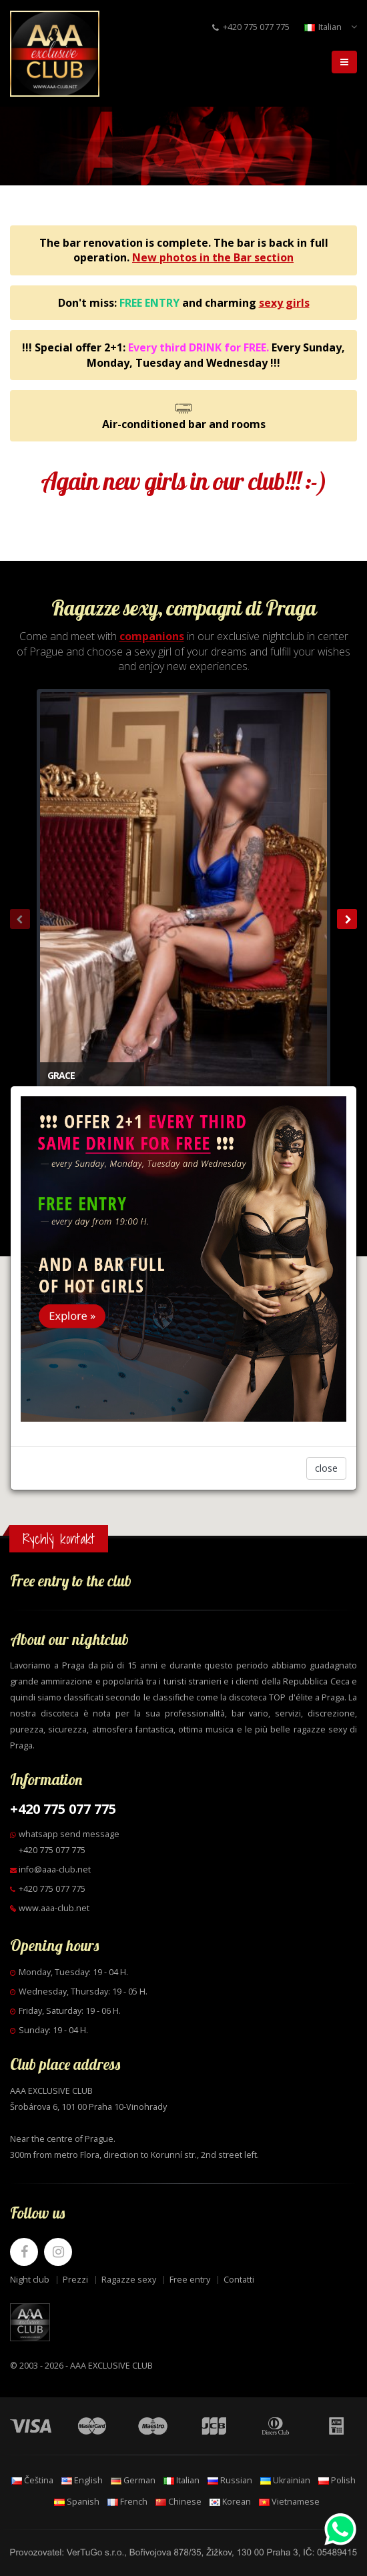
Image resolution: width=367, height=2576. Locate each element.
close (326, 1468)
